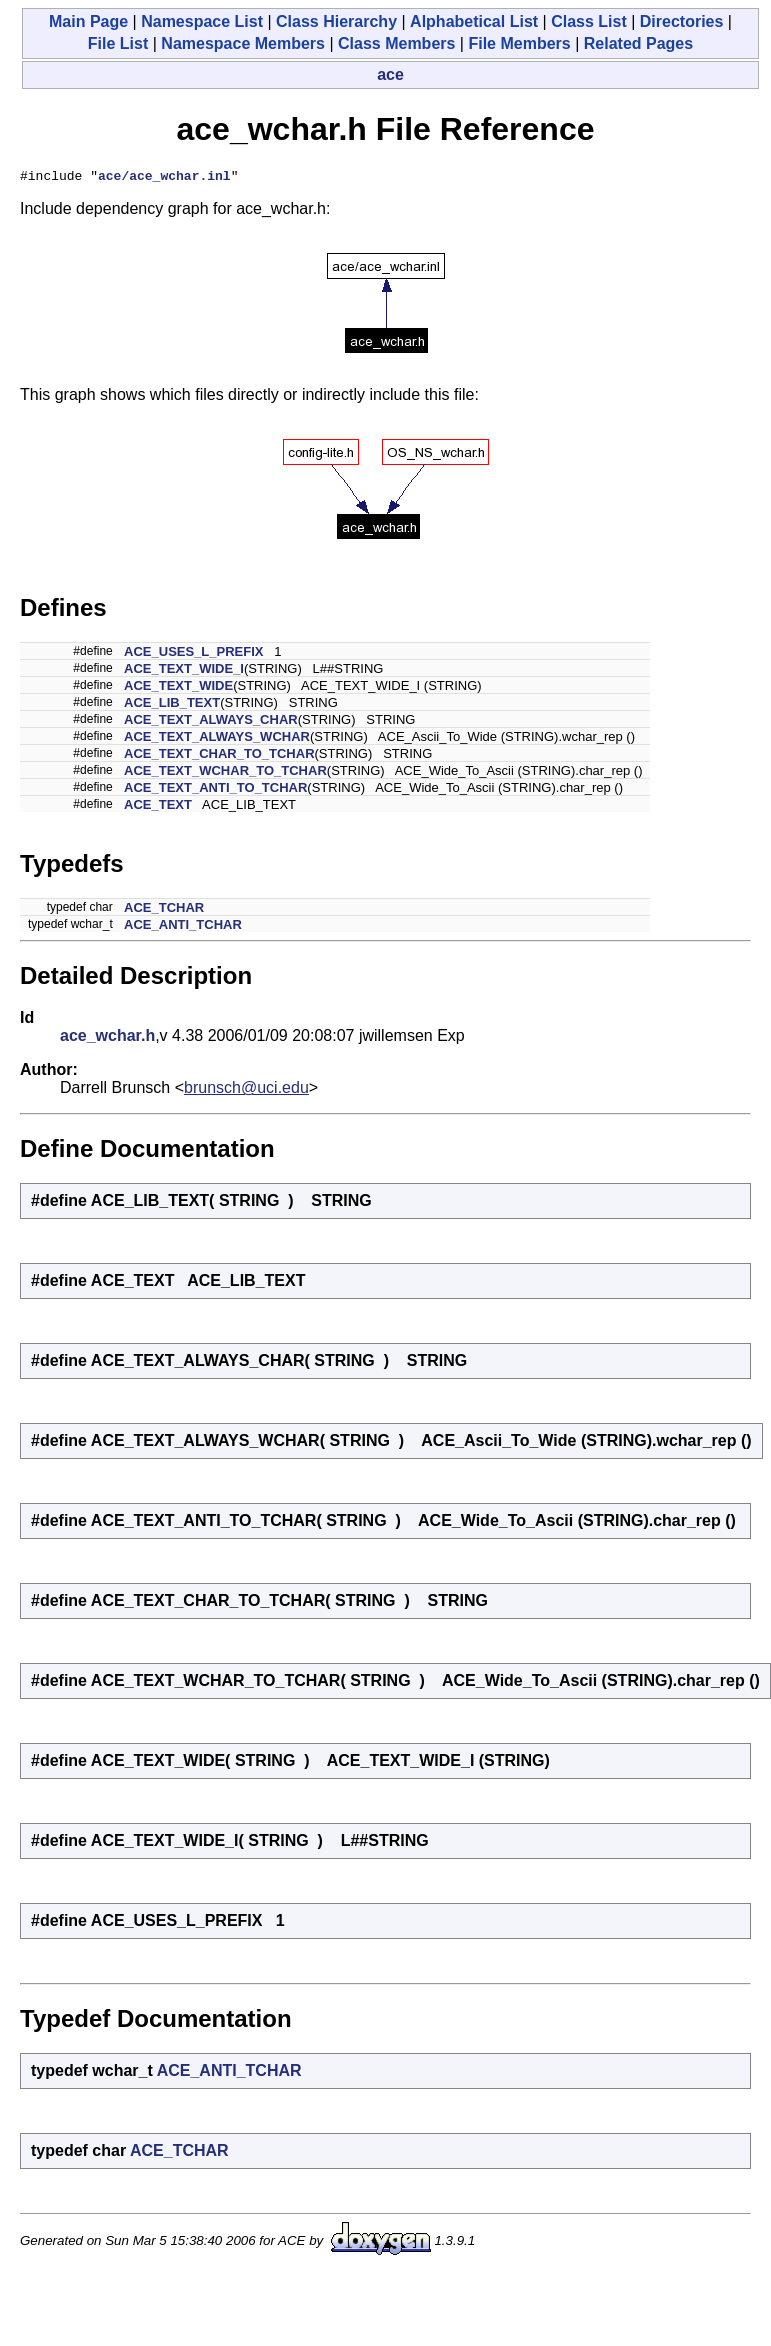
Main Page (88, 21)
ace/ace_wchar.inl (164, 178)
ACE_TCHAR (164, 910)
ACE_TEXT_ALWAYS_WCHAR (217, 739)
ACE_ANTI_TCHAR (183, 927)
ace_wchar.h (107, 1038)
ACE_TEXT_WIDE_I (184, 671)
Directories (682, 21)
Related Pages (638, 43)
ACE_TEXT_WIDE (178, 688)
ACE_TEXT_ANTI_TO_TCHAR (215, 790)
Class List (589, 21)
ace (390, 74)
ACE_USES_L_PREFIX (193, 654)
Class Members (396, 43)
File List (118, 43)
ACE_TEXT (158, 807)
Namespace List (202, 21)
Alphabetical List (474, 21)
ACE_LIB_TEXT (172, 705)
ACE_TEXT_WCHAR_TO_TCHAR (225, 773)
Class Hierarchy (336, 21)
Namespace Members (243, 43)
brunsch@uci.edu (246, 1090)
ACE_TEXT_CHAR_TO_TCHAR (219, 756)
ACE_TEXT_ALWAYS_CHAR (211, 722)
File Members (519, 43)
